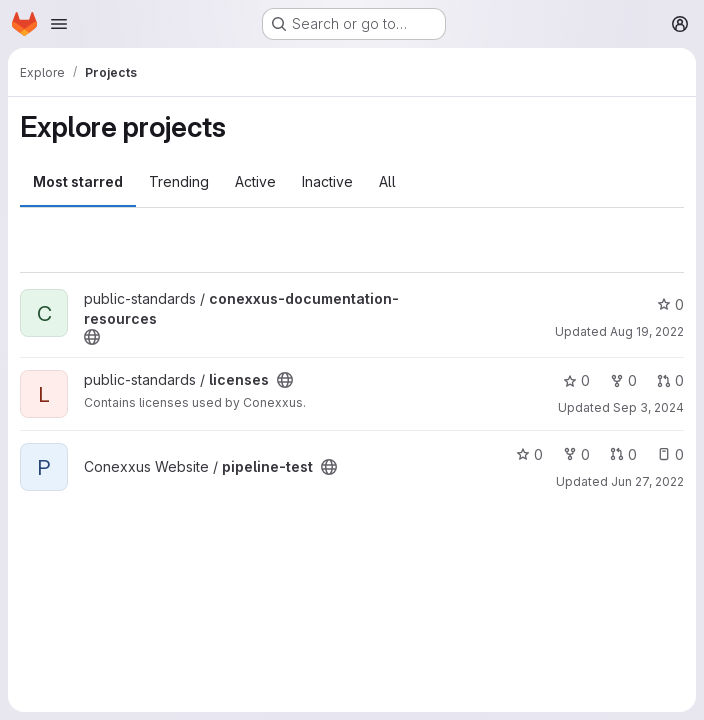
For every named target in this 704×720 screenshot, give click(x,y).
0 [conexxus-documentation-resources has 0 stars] (670, 304)
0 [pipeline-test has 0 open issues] (670, 454)
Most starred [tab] (78, 181)
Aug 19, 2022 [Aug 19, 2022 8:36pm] (647, 331)
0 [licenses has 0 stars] (576, 380)
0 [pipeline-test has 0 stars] (529, 454)
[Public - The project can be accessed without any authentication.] (92, 337)
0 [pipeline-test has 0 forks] (576, 454)
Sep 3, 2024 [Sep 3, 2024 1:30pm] (648, 407)
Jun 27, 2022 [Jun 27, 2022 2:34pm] (647, 481)
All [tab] (387, 181)
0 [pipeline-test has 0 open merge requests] (623, 454)
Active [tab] (255, 181)
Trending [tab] (179, 181)
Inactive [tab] (327, 181)
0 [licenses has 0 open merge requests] (670, 380)
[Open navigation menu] (59, 24)
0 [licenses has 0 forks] (623, 380)
